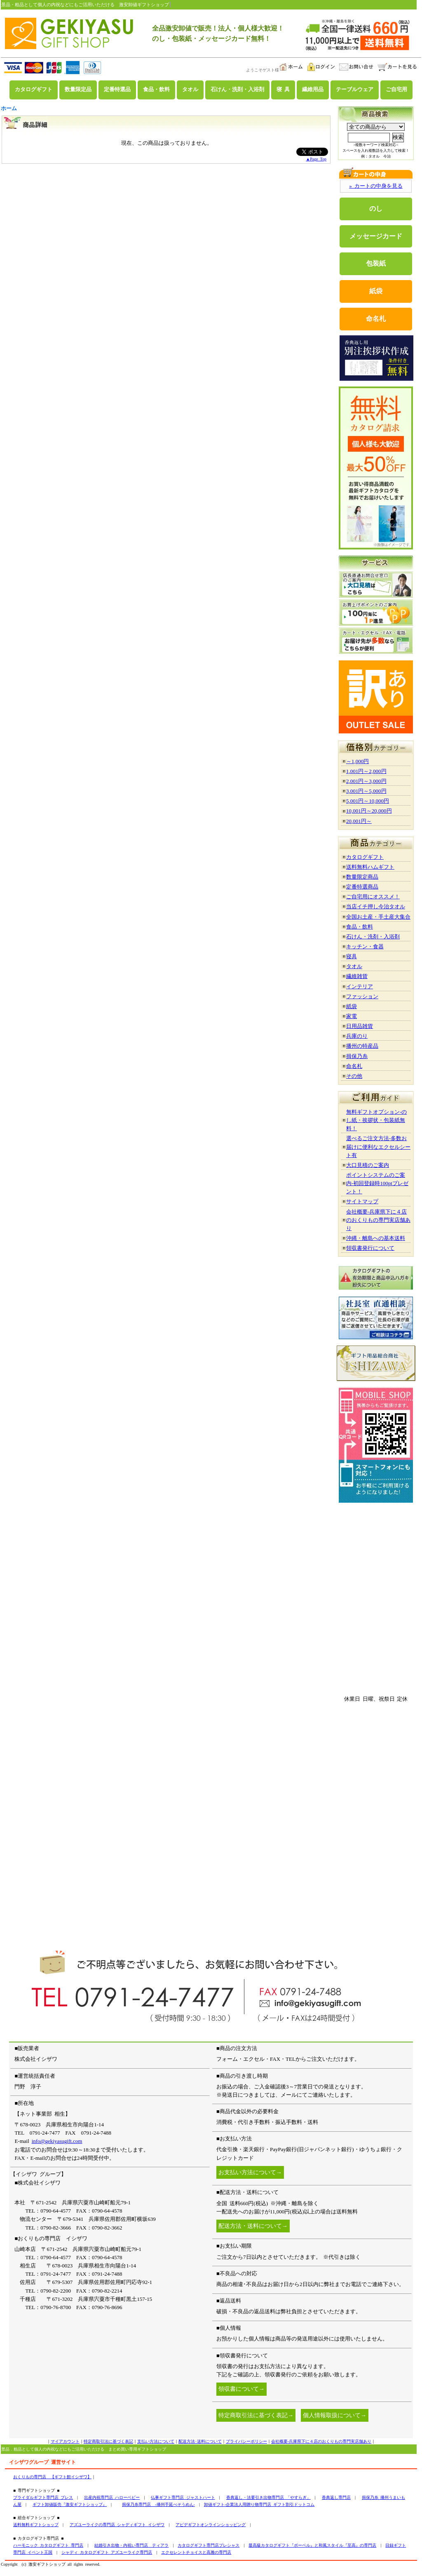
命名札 (376, 318)
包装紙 (376, 263)
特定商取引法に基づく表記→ (255, 2415)
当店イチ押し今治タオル (375, 906)
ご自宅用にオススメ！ (373, 896)
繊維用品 (313, 89)
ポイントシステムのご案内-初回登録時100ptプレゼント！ (377, 1183)
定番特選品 (117, 89)
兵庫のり (357, 1036)
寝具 (351, 956)
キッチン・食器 (365, 946)
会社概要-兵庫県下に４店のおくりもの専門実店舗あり (378, 1220)
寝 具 (283, 89)
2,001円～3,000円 (366, 781)
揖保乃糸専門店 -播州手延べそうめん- (158, 2504)
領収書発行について (370, 1248)
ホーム (9, 108)
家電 (351, 1016)
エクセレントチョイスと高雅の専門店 (196, 2552)
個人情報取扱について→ (334, 2415)
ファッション (362, 996)
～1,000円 (357, 761)
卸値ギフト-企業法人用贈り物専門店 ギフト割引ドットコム (259, 2504)
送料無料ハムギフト (370, 867)
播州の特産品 (362, 1046)
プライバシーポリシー (246, 2441)
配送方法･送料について (200, 2441)
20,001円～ (359, 821)
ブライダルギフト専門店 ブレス (43, 2497)
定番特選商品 (362, 887)
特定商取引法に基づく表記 (108, 2441)
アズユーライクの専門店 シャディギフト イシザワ (117, 2524)
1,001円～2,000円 (366, 771)
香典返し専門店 (336, 2497)
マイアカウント (65, 2441)
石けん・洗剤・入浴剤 (237, 89)
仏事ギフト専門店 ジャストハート (183, 2497)
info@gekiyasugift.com (57, 2141)
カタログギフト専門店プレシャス (208, 2545)
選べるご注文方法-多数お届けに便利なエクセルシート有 (378, 1146)
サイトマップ (362, 1201)
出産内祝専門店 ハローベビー (112, 2497)
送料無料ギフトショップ (36, 2524)
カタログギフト (33, 89)
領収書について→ (241, 2389)
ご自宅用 (396, 89)
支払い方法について (155, 2441)
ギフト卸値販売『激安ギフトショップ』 (70, 2504)
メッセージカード (375, 236)
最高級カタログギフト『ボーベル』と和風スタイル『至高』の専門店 (312, 2545)
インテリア (359, 986)
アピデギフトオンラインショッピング (211, 2524)
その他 (354, 1076)
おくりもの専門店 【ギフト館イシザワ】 (52, 2477)
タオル (190, 89)
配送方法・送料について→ (253, 2226)
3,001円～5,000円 (366, 791)
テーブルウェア (354, 89)
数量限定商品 (362, 877)
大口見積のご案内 (367, 1165)
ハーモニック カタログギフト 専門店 (48, 2545)
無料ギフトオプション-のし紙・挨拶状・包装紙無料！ (376, 1120)
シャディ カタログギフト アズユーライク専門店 (106, 2552)
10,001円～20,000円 (369, 811)
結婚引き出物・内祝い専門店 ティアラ (131, 2545)
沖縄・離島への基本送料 (375, 1238)
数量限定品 (78, 89)
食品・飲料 (156, 89)
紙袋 (375, 291)
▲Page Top (316, 159)
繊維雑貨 (357, 976)
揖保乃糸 (357, 1056)
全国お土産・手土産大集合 (378, 917)
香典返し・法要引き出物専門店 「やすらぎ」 (268, 2497)
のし (375, 208)
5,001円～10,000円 (367, 801)
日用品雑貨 (359, 1026)
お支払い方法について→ (250, 2172)
